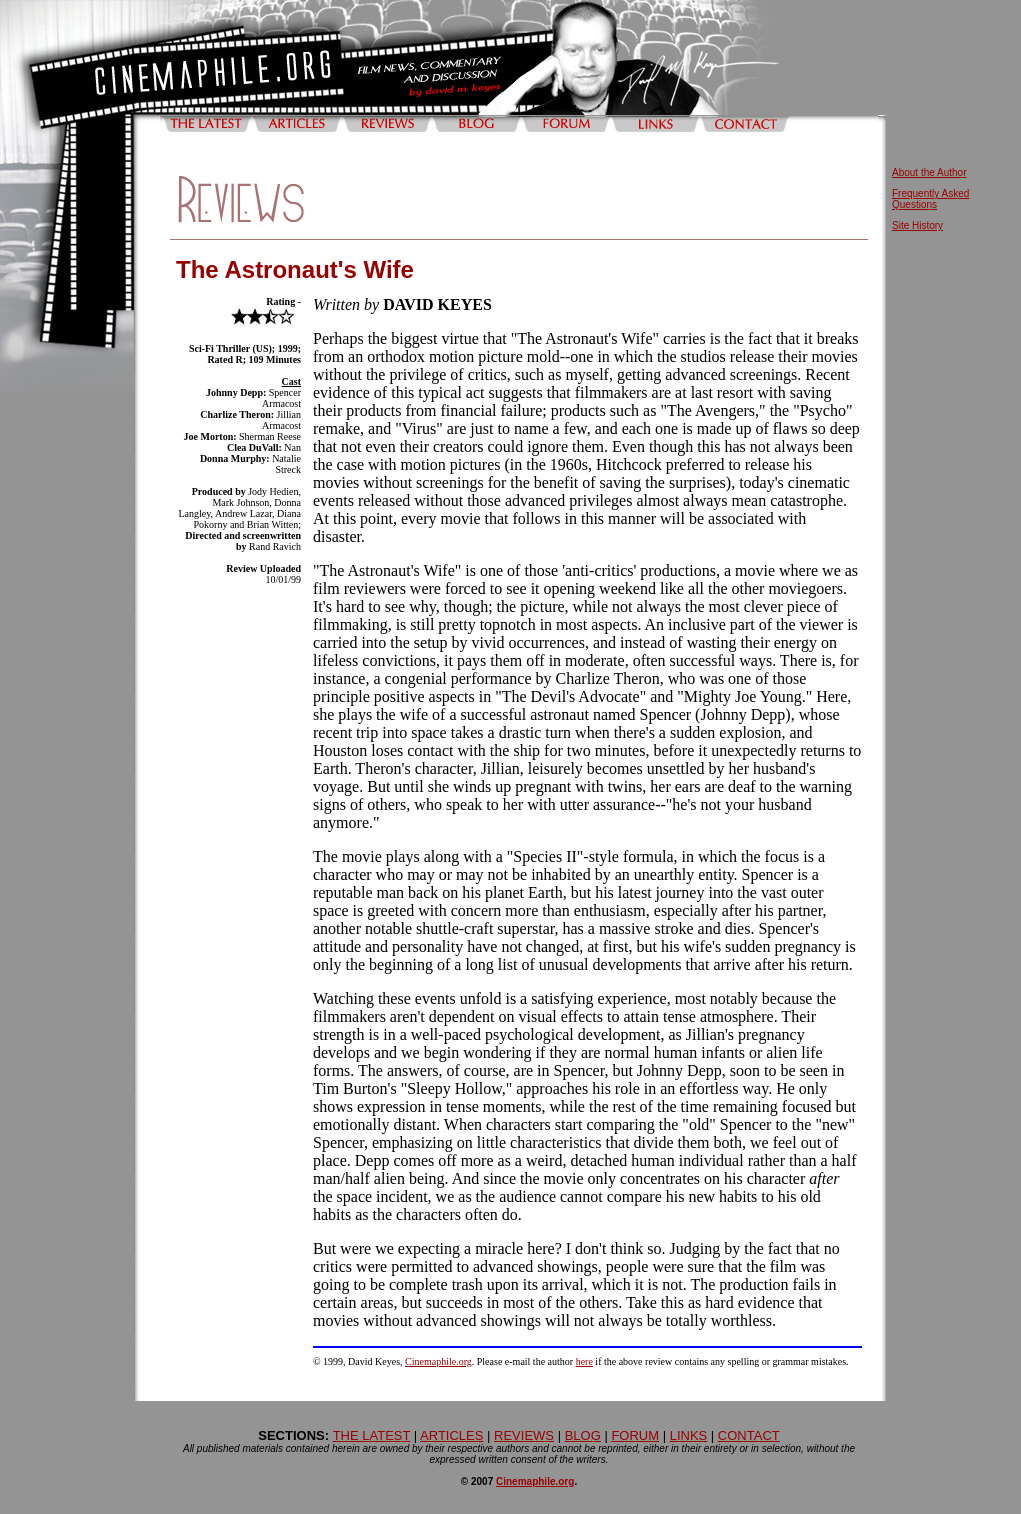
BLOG (583, 1435)
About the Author (929, 172)
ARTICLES (451, 1435)
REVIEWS (524, 1435)
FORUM (635, 1435)
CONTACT (749, 1435)
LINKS (689, 1435)
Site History (917, 225)
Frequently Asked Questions (930, 199)
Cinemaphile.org (438, 1361)
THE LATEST (372, 1435)
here (584, 1361)
